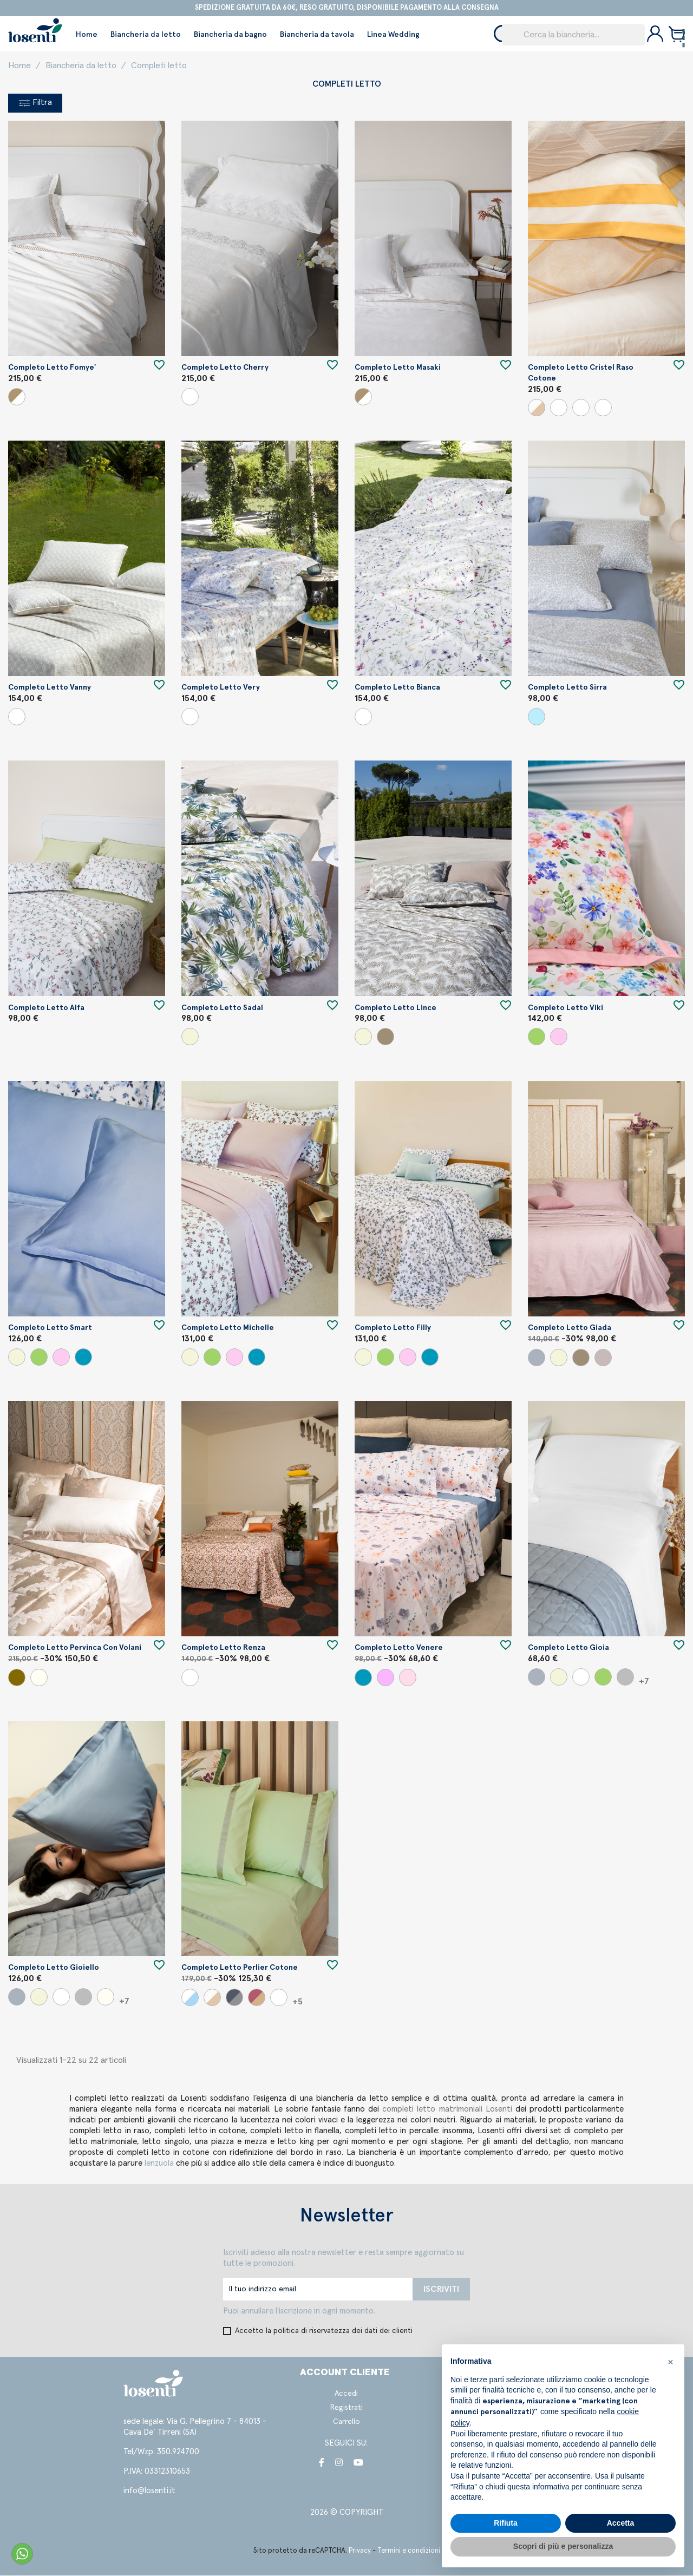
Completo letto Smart (50, 1328)
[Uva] (603, 1358)
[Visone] (16, 1678)
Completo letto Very (220, 688)
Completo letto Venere (399, 1648)
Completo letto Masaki (398, 368)
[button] (670, 2361)
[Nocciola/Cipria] (256, 1998)
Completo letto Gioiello (53, 1968)
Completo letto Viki (565, 1008)
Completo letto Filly (393, 1328)
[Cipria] (558, 1037)
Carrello (346, 2422)
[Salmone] (407, 1678)
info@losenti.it (149, 2491)
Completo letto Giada (569, 1328)
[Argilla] (385, 1037)
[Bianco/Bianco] (278, 1998)
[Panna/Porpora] (581, 408)
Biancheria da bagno (230, 34)
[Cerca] (573, 34)
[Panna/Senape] (558, 408)
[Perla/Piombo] (234, 1998)
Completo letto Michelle (227, 1328)
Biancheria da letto (145, 34)
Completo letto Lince (395, 1008)
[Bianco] (190, 397)
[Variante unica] (16, 717)
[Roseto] (385, 1678)
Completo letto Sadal (222, 1008)
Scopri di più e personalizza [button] (563, 2546)
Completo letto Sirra (567, 688)
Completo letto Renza (223, 1648)
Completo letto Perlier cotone (239, 1968)
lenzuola (160, 2164)
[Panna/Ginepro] (603, 408)
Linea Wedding (393, 34)
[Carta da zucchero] (83, 1357)
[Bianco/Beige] (16, 397)
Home (86, 34)
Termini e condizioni (408, 2551)
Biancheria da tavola (317, 34)
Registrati (346, 2408)
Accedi (346, 2394)
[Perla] (625, 1677)
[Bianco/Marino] (190, 1998)
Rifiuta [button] (506, 2523)
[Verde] (536, 1037)
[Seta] (39, 1678)
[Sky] (536, 717)
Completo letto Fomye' (52, 368)
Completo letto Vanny (49, 688)
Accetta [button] (621, 2523)
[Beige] (190, 1037)
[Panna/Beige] (536, 408)
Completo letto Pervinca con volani (74, 1648)
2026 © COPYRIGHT (346, 2513)
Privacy (360, 2551)
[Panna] (105, 1997)
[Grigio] (536, 1358)
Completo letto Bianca (397, 688)
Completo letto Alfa (46, 1008)
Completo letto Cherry (225, 368)
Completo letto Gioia (568, 1648)
